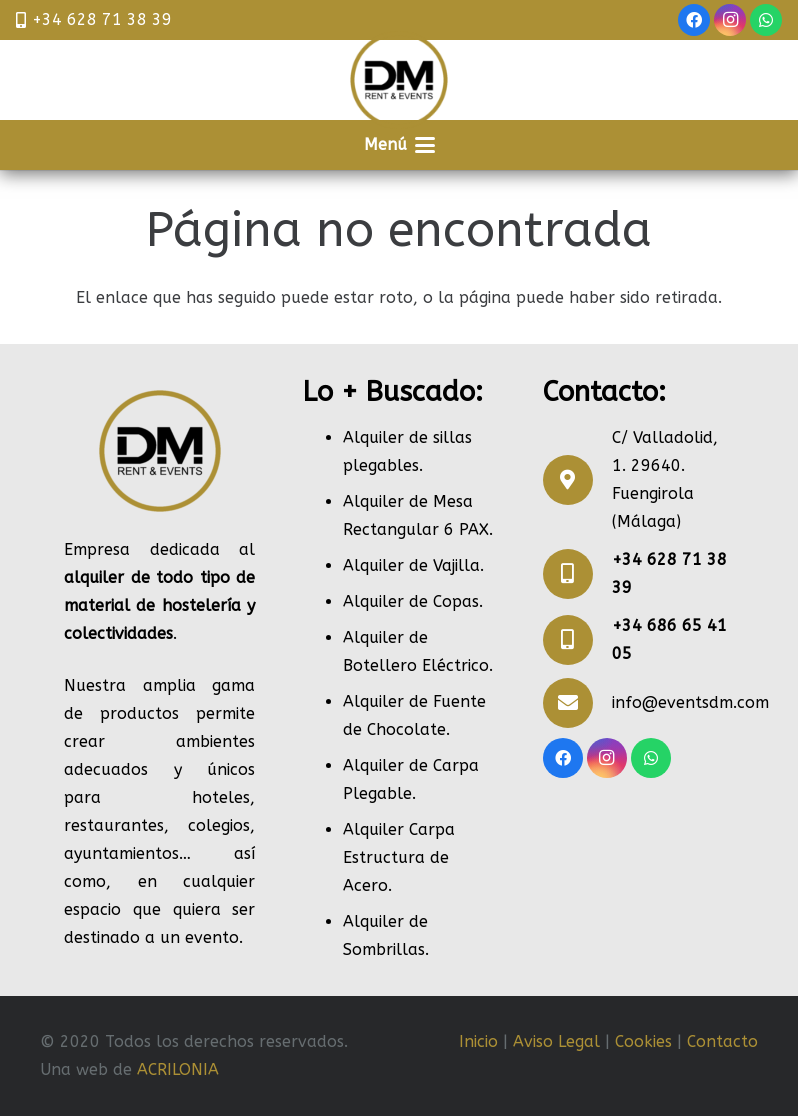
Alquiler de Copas (411, 601)
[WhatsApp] (766, 20)
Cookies (643, 1041)
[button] (399, 145)
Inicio (478, 1041)
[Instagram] (730, 20)
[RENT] (399, 80)
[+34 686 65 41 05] (577, 640)
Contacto (722, 1041)
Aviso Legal (556, 1041)
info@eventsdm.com (690, 702)
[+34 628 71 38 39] (577, 574)
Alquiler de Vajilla (411, 565)
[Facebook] (694, 20)
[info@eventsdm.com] (577, 703)
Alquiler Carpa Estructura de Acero (399, 857)
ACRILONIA (178, 1069)
